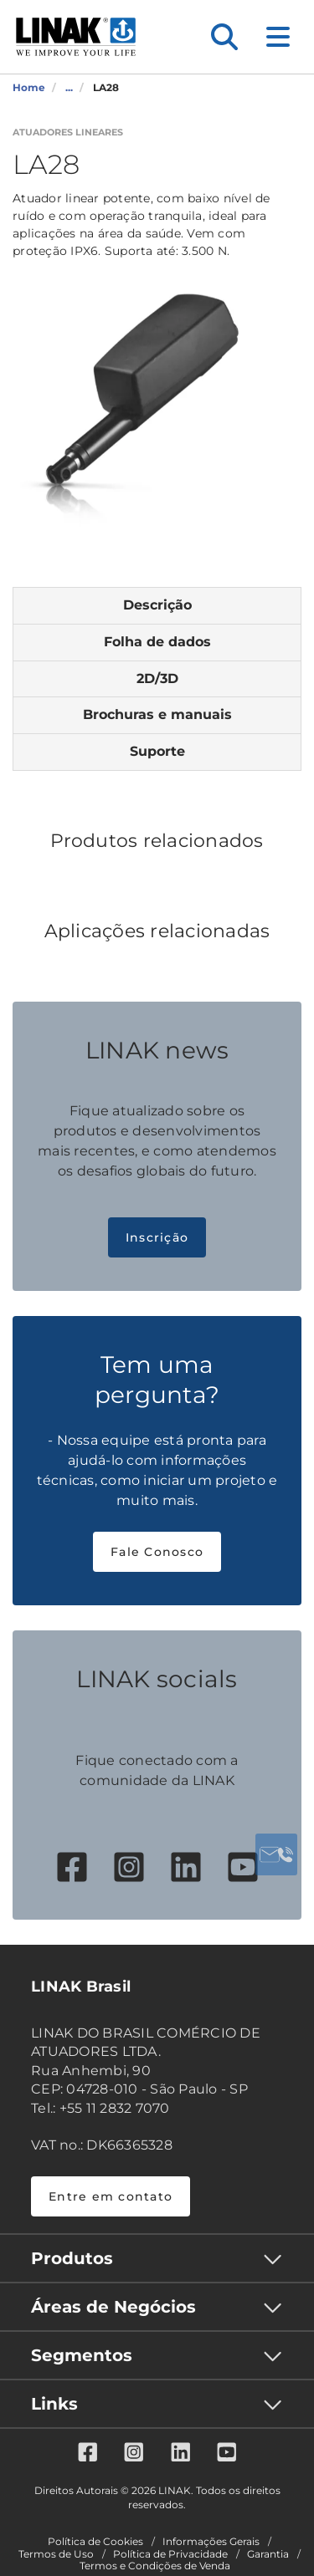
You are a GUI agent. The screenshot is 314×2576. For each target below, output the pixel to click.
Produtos (72, 2258)
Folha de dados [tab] (157, 642)
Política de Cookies (95, 2542)
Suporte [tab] (157, 751)
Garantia (268, 2554)
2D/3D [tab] (157, 678)
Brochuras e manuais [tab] (157, 714)
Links (54, 2404)
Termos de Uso (56, 2554)
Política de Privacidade (170, 2554)
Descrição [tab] (157, 605)
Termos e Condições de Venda (155, 2566)
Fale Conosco (157, 1551)
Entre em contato (110, 2196)
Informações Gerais (211, 2542)
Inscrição (157, 1237)
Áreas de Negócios (113, 2307)
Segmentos (81, 2355)
